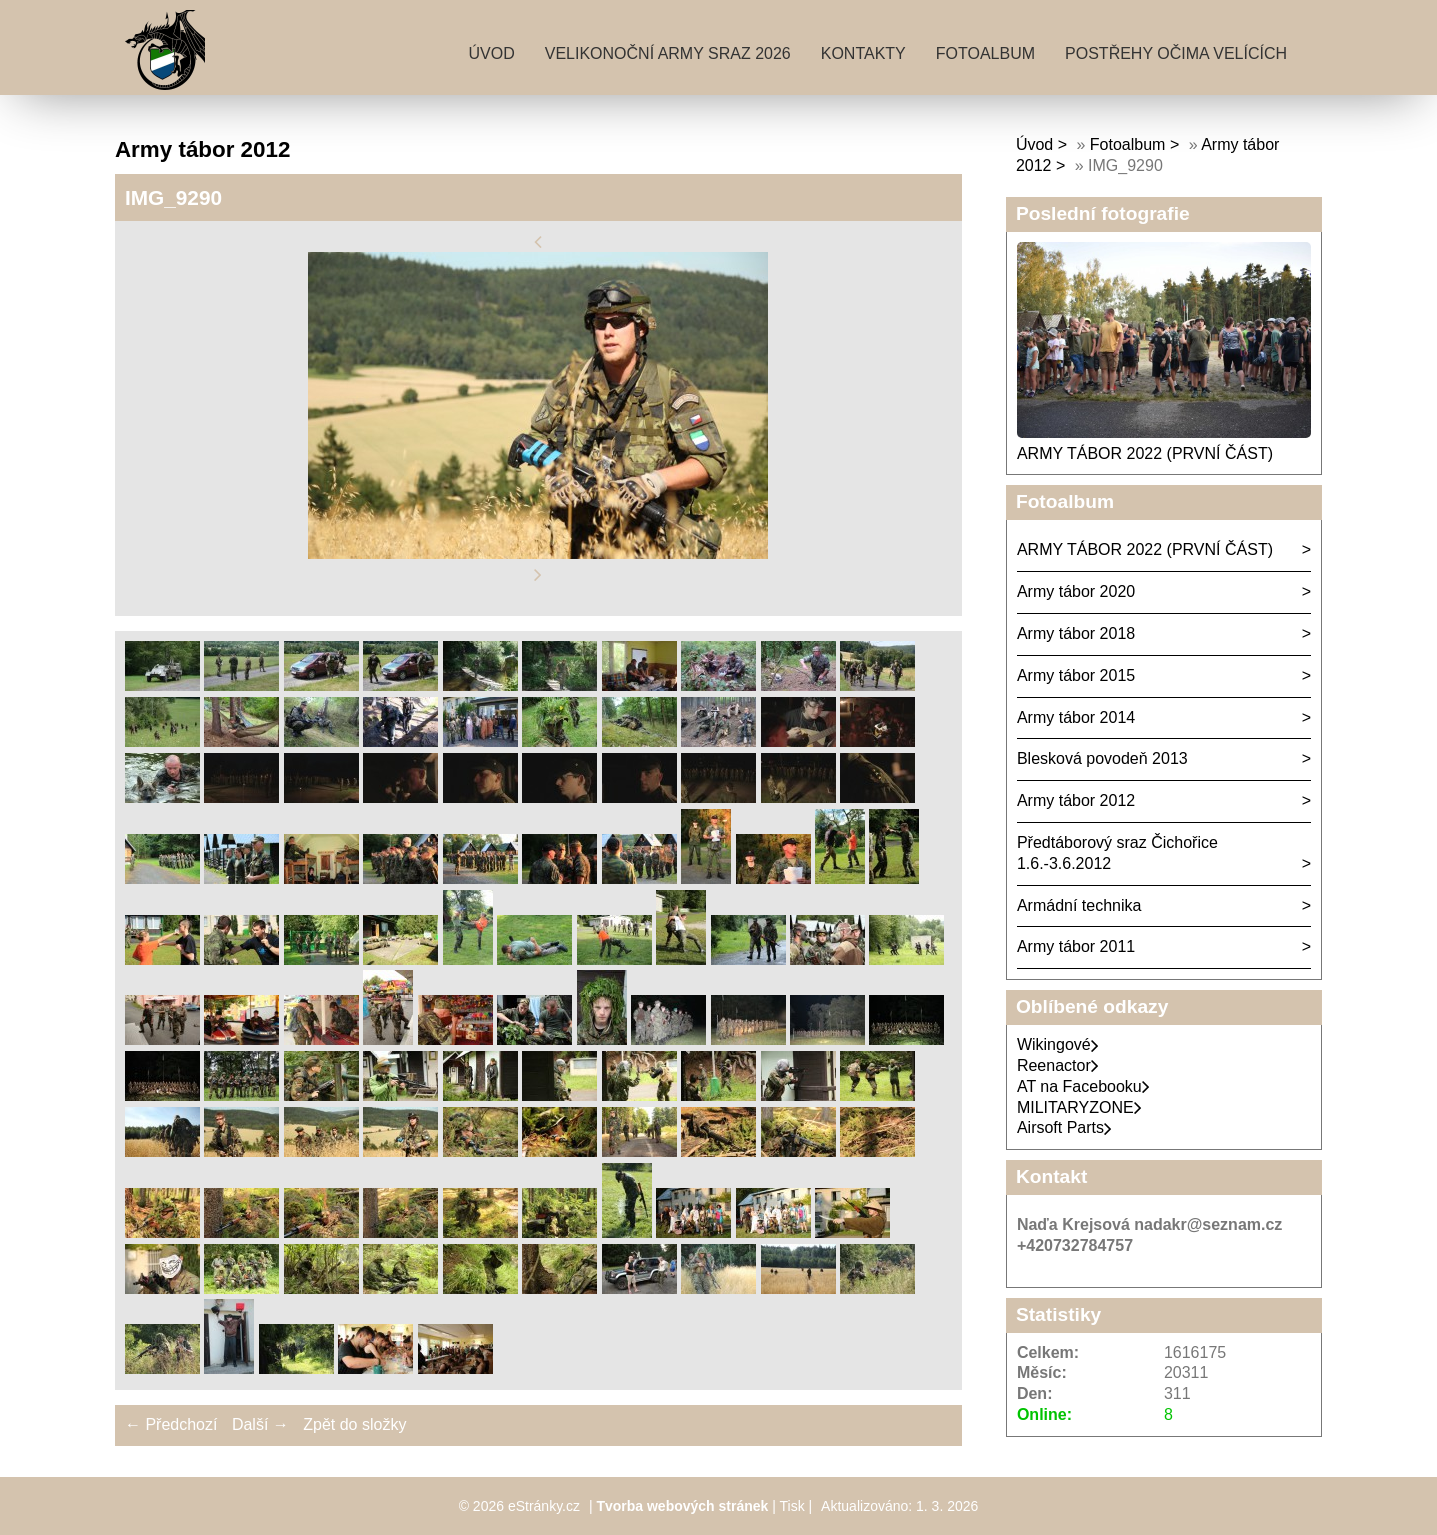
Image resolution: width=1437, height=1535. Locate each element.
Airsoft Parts (1064, 1127)
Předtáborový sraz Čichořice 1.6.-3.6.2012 (1117, 853)
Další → (260, 1424)
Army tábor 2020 (1076, 591)
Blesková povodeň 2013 (1102, 758)
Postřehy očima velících (1176, 53)
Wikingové (1058, 1044)
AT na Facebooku (1083, 1086)
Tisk (792, 1506)
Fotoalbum (985, 53)
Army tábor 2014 (1076, 717)
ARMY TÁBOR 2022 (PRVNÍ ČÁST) (1145, 453)
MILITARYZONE (1079, 1107)
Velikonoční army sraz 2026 (668, 53)
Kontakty (863, 53)
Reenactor (1058, 1065)
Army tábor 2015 (1076, 675)
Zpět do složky (354, 1424)
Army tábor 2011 (1076, 946)
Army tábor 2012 (1076, 800)
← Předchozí (171, 1424)
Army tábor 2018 (1076, 633)
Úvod (491, 53)
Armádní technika (1079, 905)
